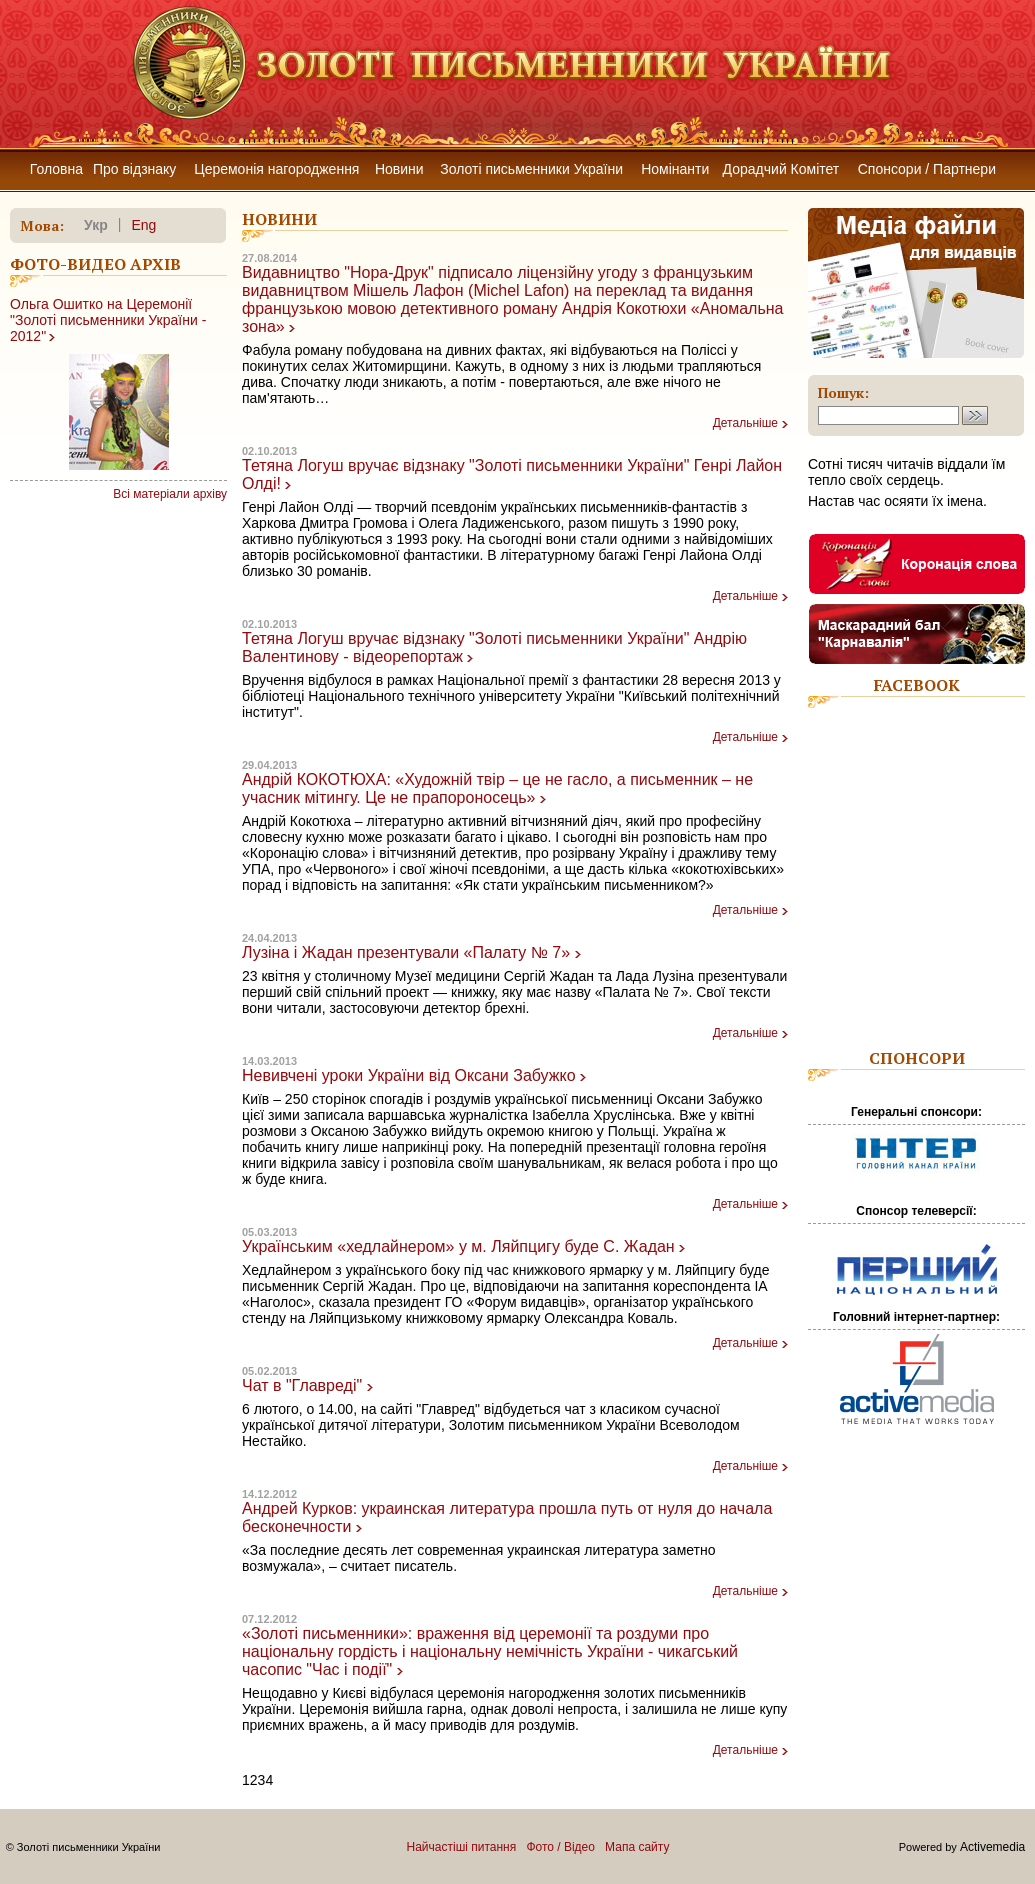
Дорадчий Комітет (781, 169)
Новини (399, 169)
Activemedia (992, 1847)
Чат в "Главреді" (302, 1385)
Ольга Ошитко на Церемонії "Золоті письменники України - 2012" (108, 320)
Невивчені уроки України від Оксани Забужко (409, 1075)
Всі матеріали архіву (170, 494)
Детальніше (745, 423)
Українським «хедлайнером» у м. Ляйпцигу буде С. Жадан (458, 1246)
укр (96, 225)
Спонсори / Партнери (927, 169)
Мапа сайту (637, 1847)
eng (143, 225)
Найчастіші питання (462, 1847)
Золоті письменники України (531, 169)
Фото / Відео (560, 1847)
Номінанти (675, 169)
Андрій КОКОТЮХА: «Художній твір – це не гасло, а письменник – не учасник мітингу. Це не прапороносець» (497, 788)
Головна (56, 169)
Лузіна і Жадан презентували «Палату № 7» (406, 952)
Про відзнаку (134, 169)
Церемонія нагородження (276, 169)
